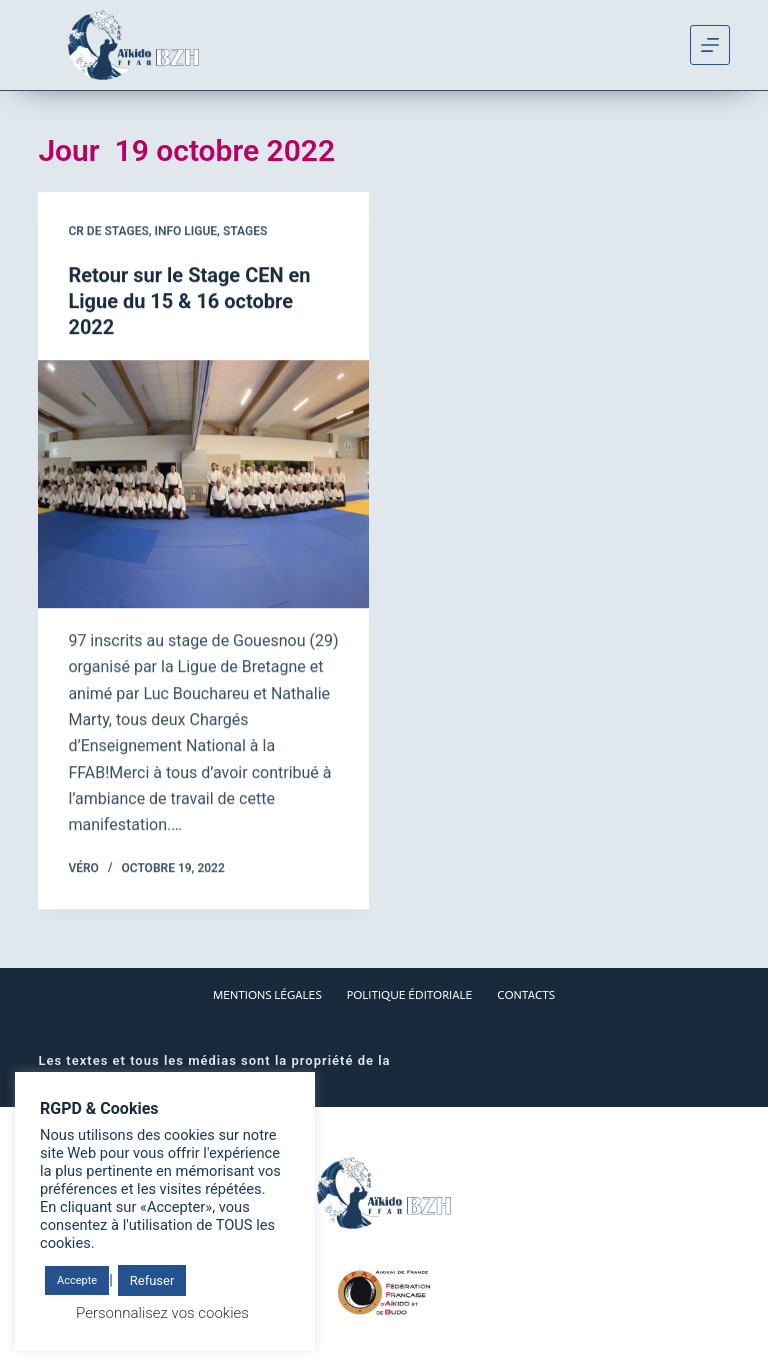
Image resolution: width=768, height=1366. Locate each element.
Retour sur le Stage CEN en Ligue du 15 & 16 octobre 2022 (189, 302)
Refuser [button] (152, 1280)
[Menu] (710, 45)
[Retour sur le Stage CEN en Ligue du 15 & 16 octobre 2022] (203, 485)
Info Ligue (186, 232)
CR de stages (108, 232)
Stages (245, 232)
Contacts (526, 995)
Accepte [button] (77, 1280)
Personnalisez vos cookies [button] (162, 1313)
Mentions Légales (267, 995)
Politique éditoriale (410, 995)
